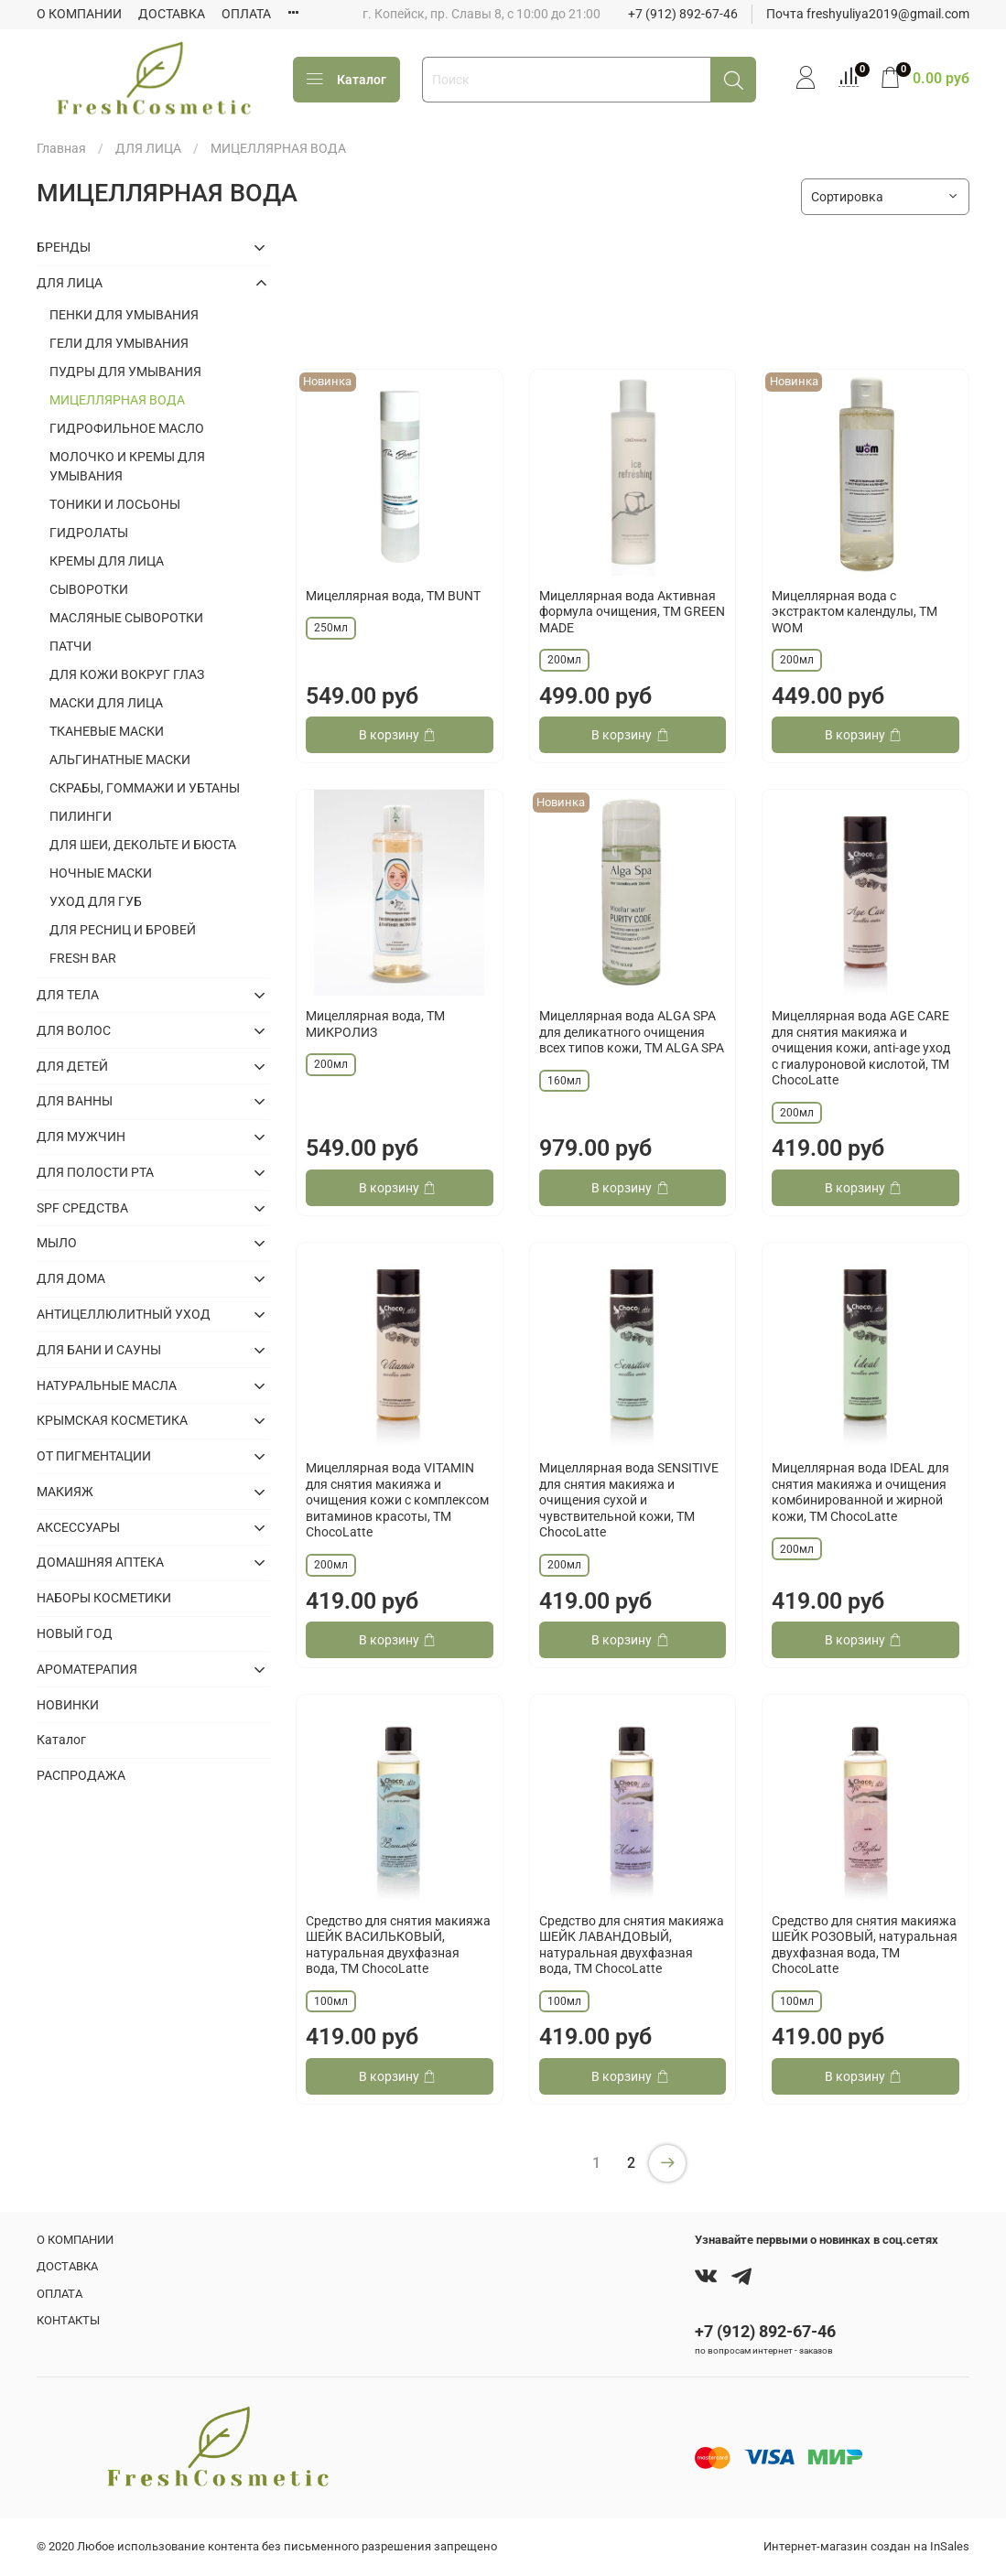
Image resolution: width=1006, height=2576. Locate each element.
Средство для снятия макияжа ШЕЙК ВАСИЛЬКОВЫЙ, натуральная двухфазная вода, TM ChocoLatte (398, 1945)
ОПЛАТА (246, 13)
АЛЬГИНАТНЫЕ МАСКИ (119, 759)
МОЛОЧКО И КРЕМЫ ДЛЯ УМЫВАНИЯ (127, 466)
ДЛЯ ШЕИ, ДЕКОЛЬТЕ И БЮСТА (142, 844)
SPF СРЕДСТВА (82, 1208)
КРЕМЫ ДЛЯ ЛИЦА (106, 561)
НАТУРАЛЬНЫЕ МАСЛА (107, 1385)
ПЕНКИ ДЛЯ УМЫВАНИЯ (124, 314)
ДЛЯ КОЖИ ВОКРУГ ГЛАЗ (126, 674)
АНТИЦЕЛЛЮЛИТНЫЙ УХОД (124, 1314)
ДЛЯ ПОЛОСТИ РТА (95, 1172)
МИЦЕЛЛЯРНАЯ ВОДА (117, 400)
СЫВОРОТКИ (88, 589)
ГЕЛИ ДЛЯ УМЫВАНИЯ (119, 343)
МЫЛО (57, 1242)
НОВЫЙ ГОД (75, 1633)
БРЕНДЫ (64, 247)
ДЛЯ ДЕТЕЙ (72, 1066)
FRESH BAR (82, 958)
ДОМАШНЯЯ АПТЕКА (100, 1562)
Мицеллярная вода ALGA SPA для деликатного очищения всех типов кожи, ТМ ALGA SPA (631, 1031)
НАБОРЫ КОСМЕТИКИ (104, 1597)
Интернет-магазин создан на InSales (866, 2546)
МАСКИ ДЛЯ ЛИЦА (106, 702)
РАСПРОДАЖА (81, 1775)
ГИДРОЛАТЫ (88, 532)
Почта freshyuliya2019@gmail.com (867, 13)
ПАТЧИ (70, 646)
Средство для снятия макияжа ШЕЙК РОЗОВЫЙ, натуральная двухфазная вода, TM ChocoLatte (864, 1945)
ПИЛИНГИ (80, 816)
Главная (61, 148)
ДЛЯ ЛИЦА (148, 148)
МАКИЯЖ (65, 1491)
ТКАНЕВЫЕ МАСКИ (106, 731)
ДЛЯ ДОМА (71, 1278)
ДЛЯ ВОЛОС (74, 1030)
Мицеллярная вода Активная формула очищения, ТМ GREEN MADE (632, 611)
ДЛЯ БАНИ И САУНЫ (99, 1349)
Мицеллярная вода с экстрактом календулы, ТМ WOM (854, 611)
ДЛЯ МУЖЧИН (81, 1136)
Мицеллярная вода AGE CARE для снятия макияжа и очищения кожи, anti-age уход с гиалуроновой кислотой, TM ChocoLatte (861, 1047)
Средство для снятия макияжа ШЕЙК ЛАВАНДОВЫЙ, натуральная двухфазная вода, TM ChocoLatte (631, 1945)
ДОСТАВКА (171, 13)
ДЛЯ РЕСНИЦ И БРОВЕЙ (122, 929)
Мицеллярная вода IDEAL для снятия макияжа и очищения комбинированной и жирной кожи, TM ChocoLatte (860, 1492)
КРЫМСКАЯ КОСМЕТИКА (112, 1420)
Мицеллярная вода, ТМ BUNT (393, 595)
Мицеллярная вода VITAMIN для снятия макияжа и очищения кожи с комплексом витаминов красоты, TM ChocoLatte (397, 1499)
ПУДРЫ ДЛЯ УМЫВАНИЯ (125, 371)
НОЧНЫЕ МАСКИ (100, 873)
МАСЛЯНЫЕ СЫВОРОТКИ (126, 617)
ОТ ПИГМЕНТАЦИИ (94, 1456)
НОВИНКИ (68, 1705)
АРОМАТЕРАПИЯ (87, 1669)
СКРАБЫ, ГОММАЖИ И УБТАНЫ (144, 788)
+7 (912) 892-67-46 (683, 13)
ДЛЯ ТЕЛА (68, 994)
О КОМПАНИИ (79, 13)
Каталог (346, 79)
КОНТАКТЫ (68, 2320)
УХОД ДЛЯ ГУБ (95, 901)
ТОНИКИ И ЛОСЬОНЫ (114, 504)
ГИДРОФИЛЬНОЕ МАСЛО (126, 428)
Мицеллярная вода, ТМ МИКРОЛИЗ (375, 1024)
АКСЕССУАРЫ (78, 1527)
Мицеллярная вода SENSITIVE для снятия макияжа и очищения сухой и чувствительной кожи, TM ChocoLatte (629, 1499)
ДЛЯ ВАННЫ (75, 1101)
